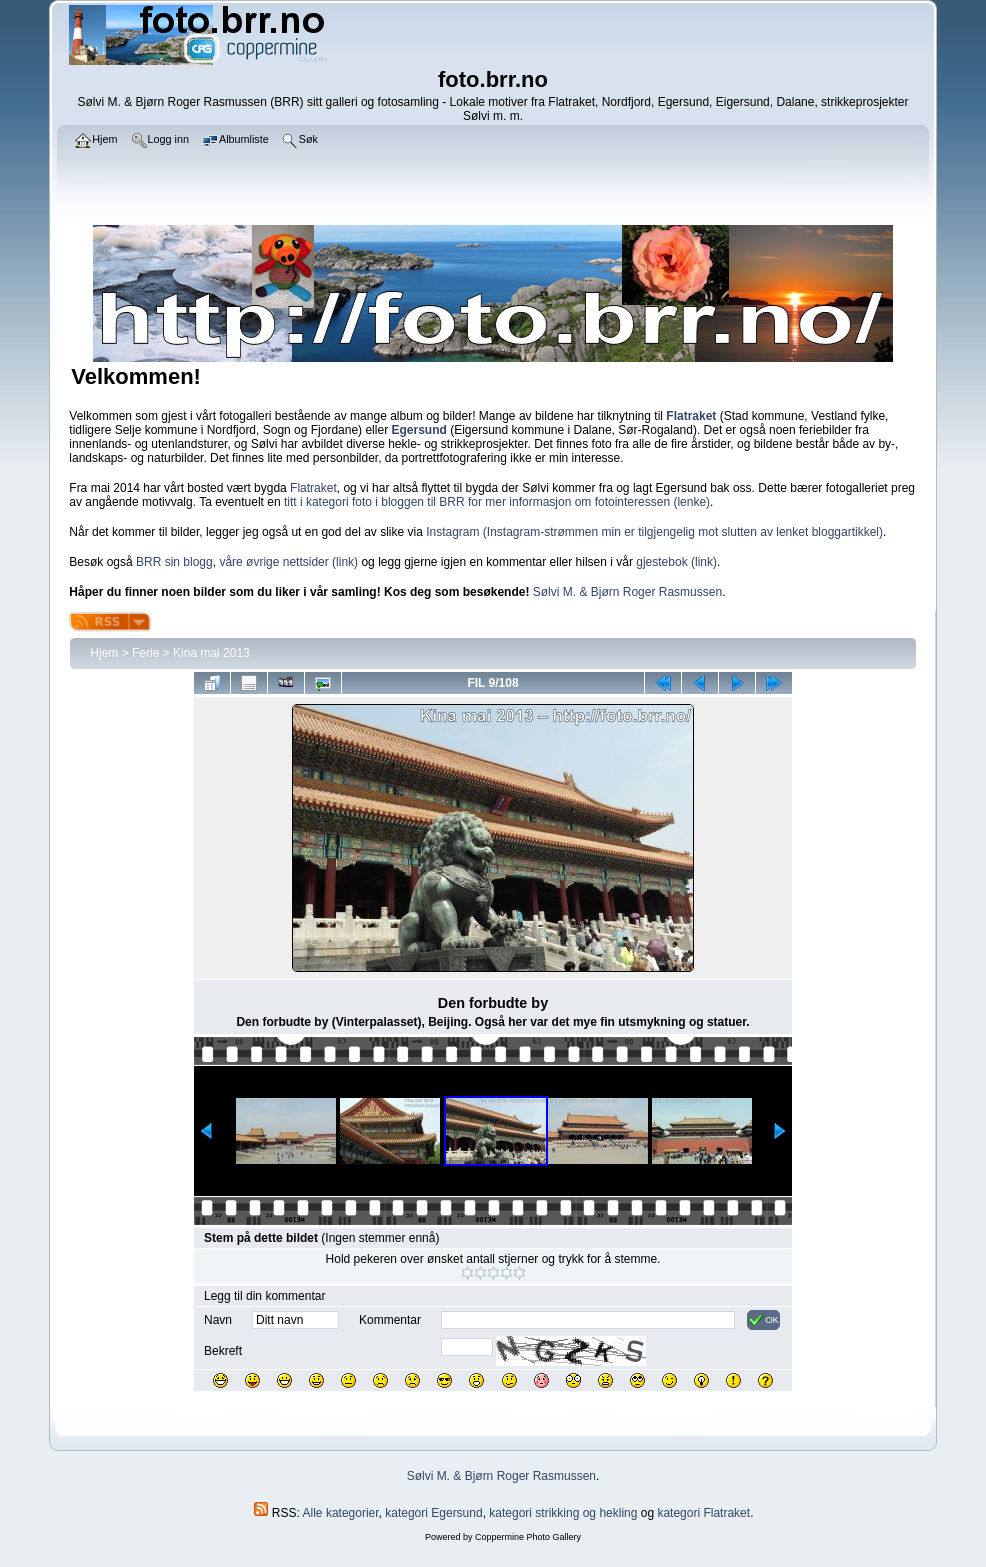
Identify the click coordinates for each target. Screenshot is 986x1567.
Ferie (145, 653)
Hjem (104, 653)
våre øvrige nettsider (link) (288, 562)
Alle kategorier (341, 1513)
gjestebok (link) (676, 562)
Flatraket (313, 488)
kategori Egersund (433, 1513)
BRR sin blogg (174, 562)
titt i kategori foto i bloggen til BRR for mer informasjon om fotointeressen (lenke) (497, 502)
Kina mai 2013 (211, 653)
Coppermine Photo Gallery (528, 1537)
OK (763, 1320)
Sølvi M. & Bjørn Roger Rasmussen (627, 592)
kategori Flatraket (703, 1513)
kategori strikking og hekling (563, 1513)
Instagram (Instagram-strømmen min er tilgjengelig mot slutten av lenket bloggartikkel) (654, 532)
